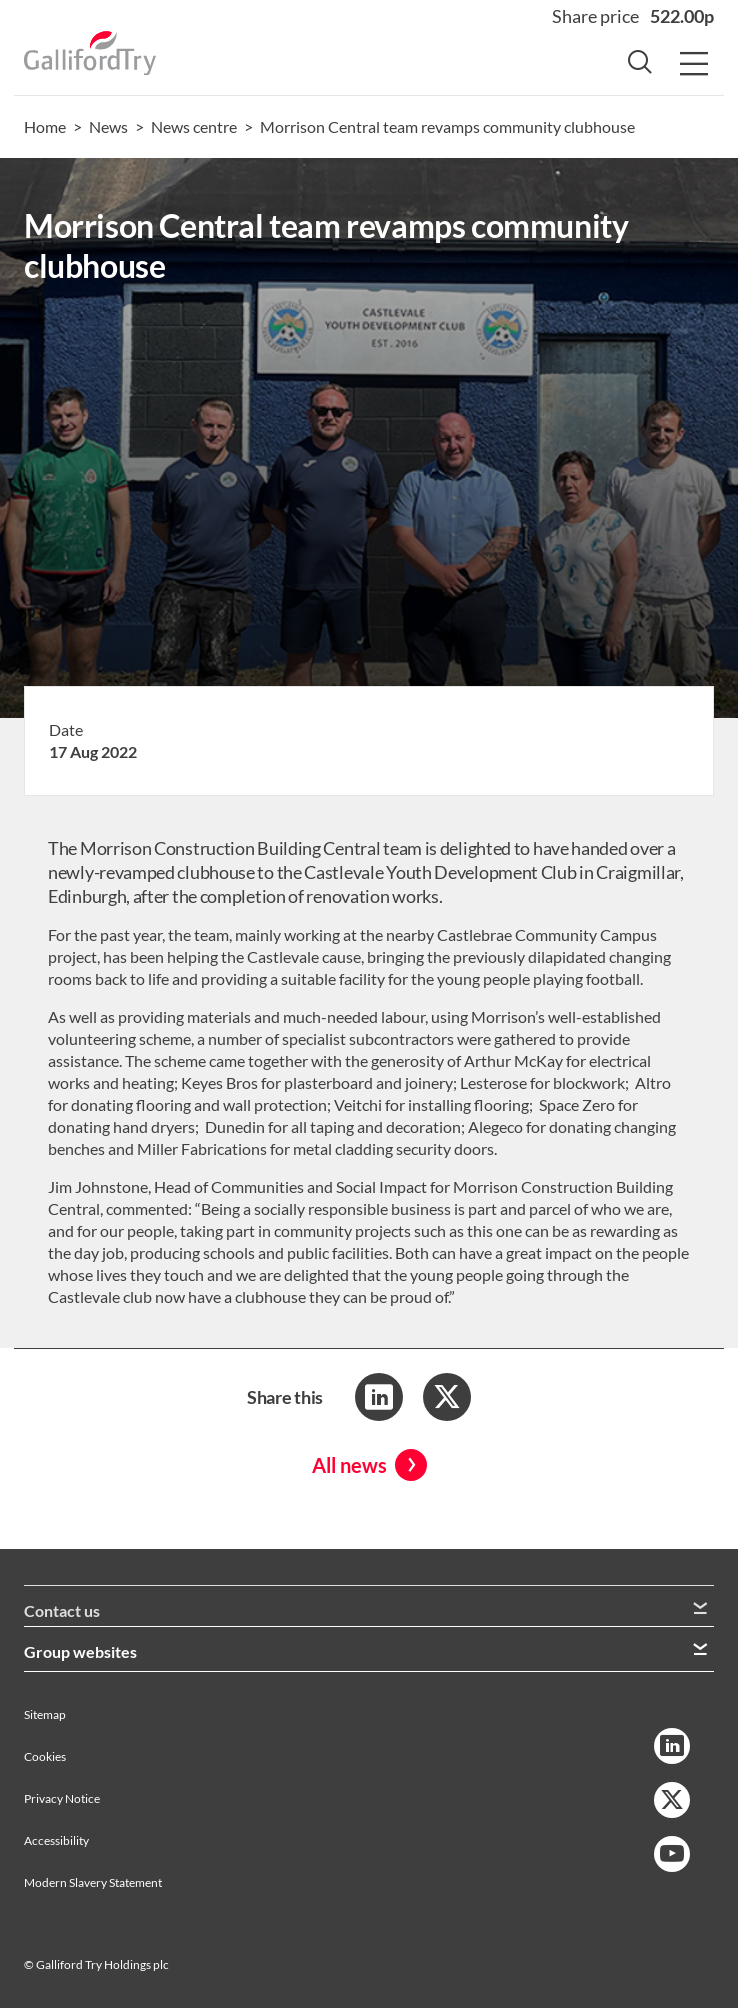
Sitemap (45, 1714)
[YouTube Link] (672, 1854)
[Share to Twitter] (447, 1397)
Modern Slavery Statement (93, 1882)
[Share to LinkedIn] (379, 1397)
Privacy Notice (62, 1798)
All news (349, 1465)
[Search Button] (640, 65)
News (108, 126)
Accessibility (56, 1840)
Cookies (45, 1756)
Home (45, 126)
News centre (194, 126)
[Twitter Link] (672, 1800)
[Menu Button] (694, 65)
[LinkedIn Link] (672, 1746)
